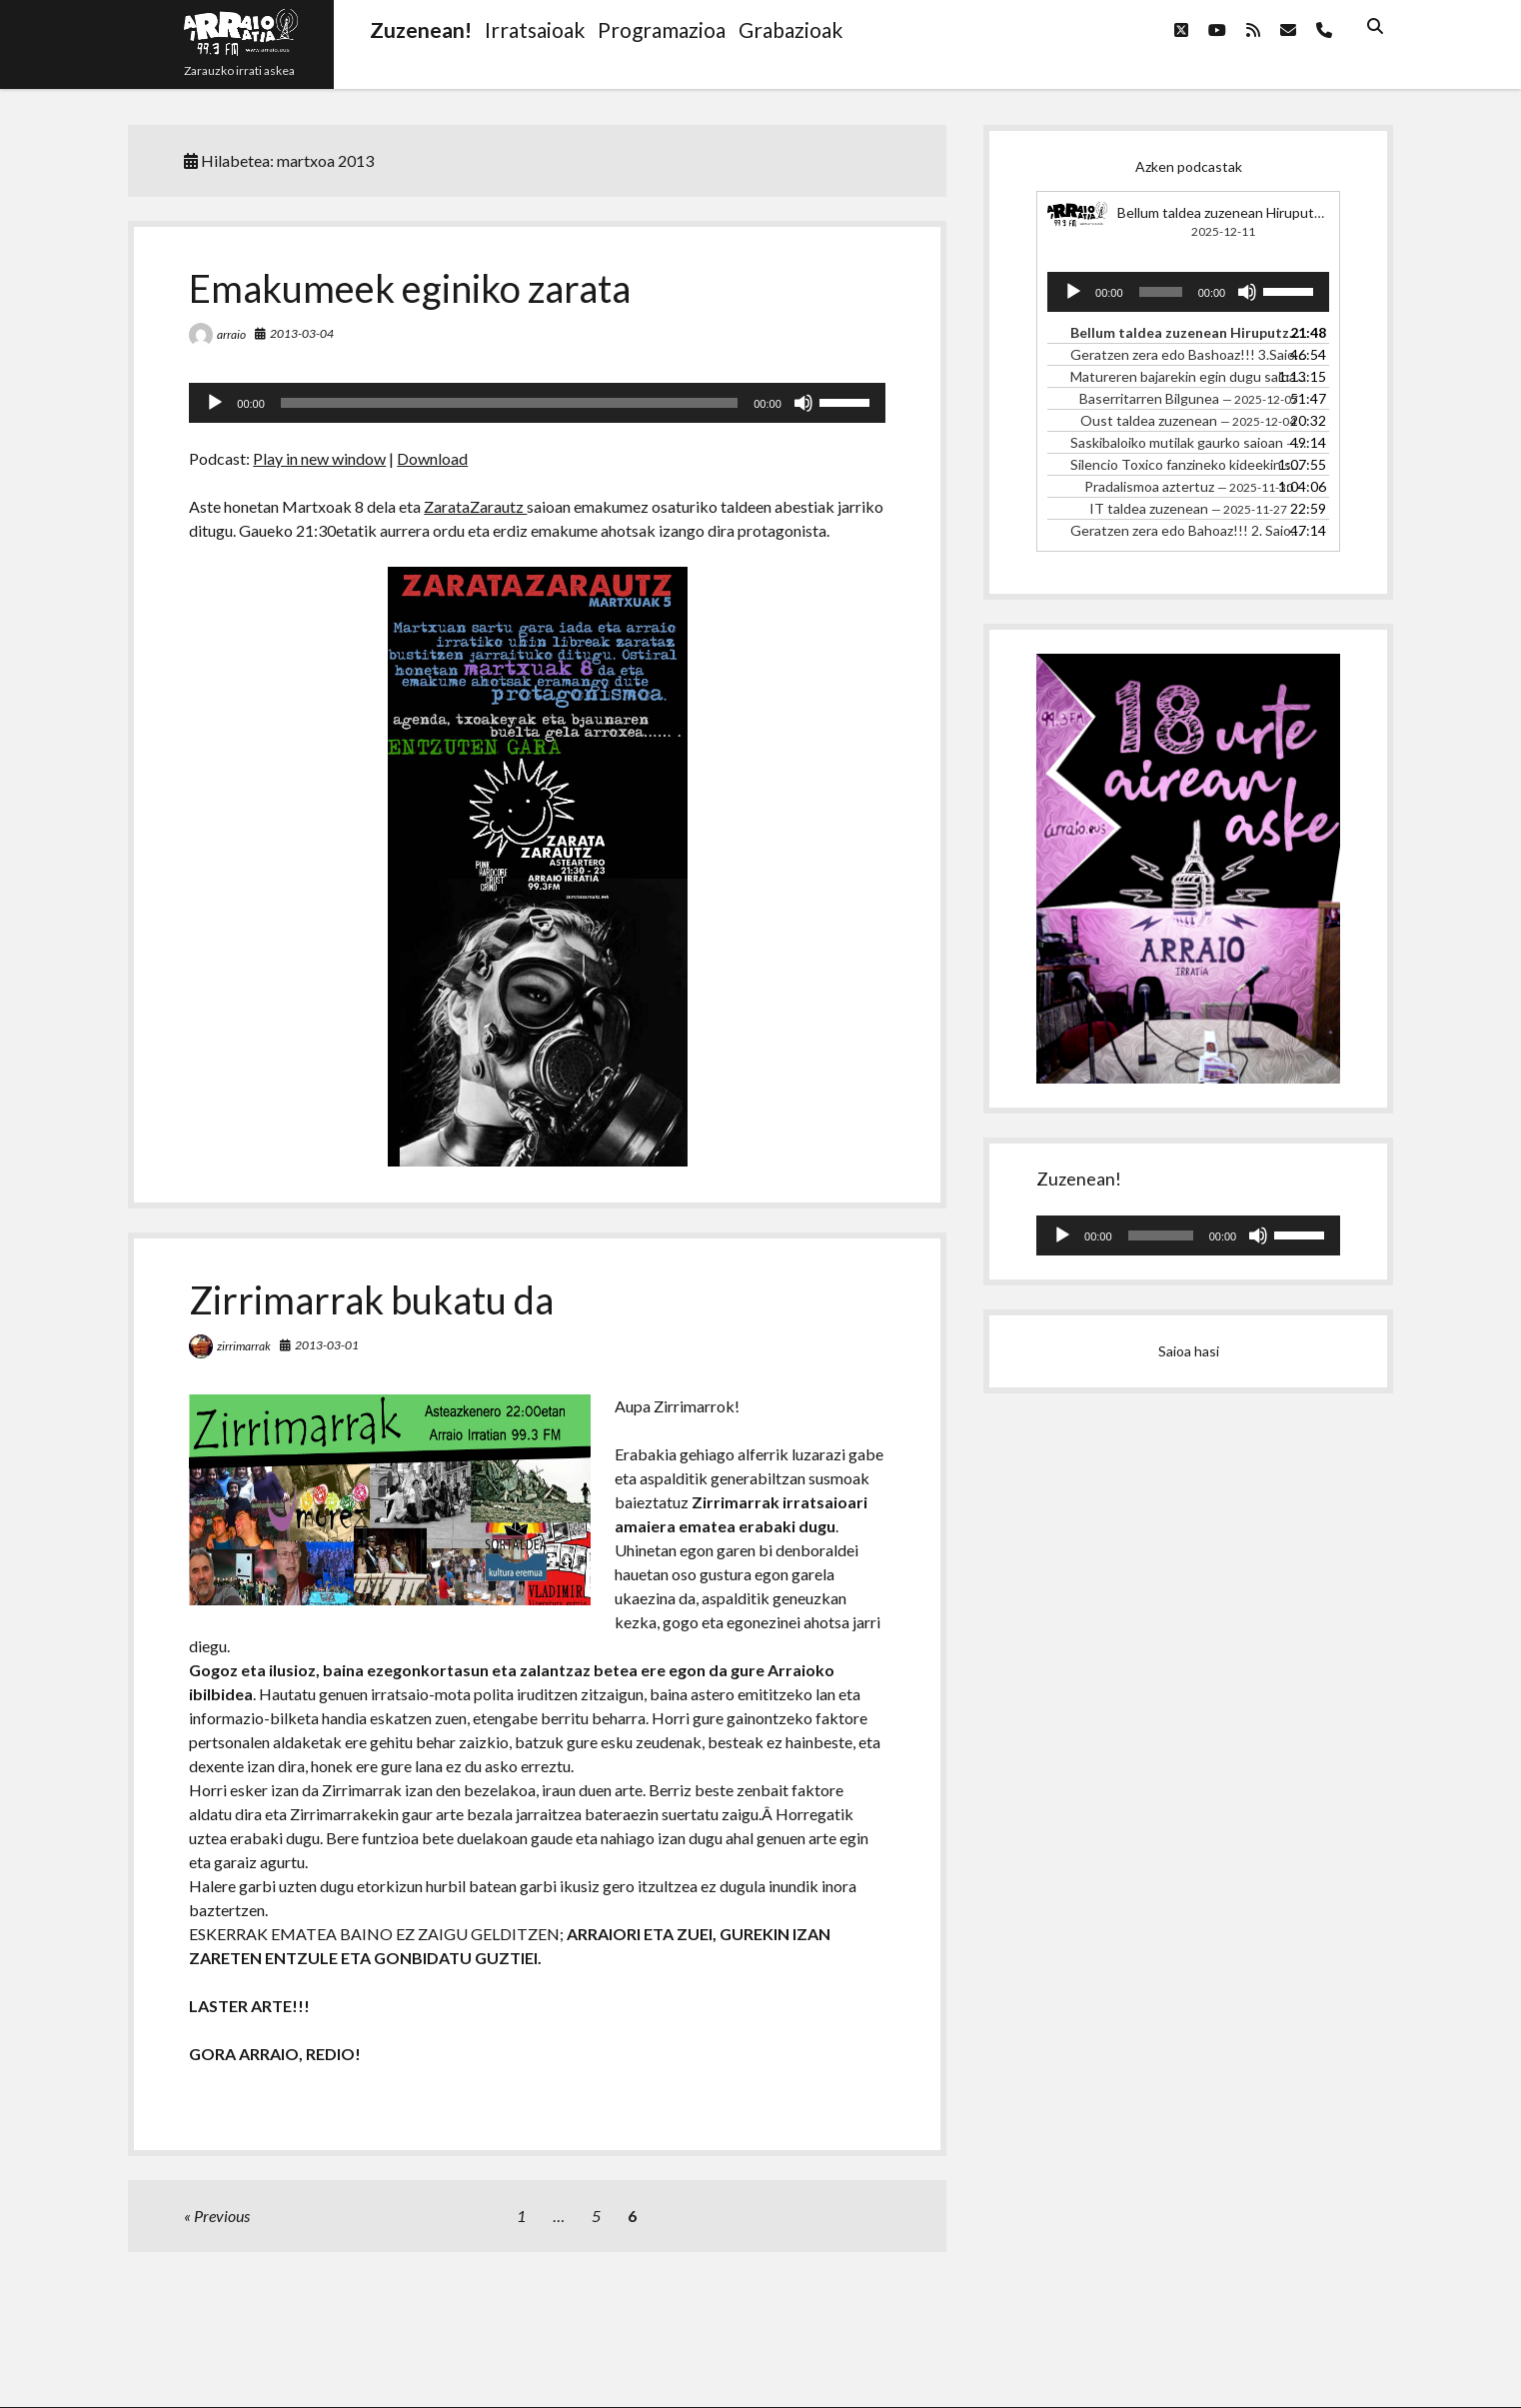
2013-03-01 (327, 1344)
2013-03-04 (302, 333)
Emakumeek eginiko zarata (410, 288)
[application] (536, 403)
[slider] (509, 403)
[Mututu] (803, 403)
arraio (231, 334)
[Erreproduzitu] (215, 403)
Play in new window (319, 458)
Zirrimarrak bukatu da (371, 1299)
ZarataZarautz (475, 506)
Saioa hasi (1188, 1350)
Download (432, 458)
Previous (222, 2215)
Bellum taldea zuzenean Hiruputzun (1226, 212)
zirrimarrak (244, 1345)
